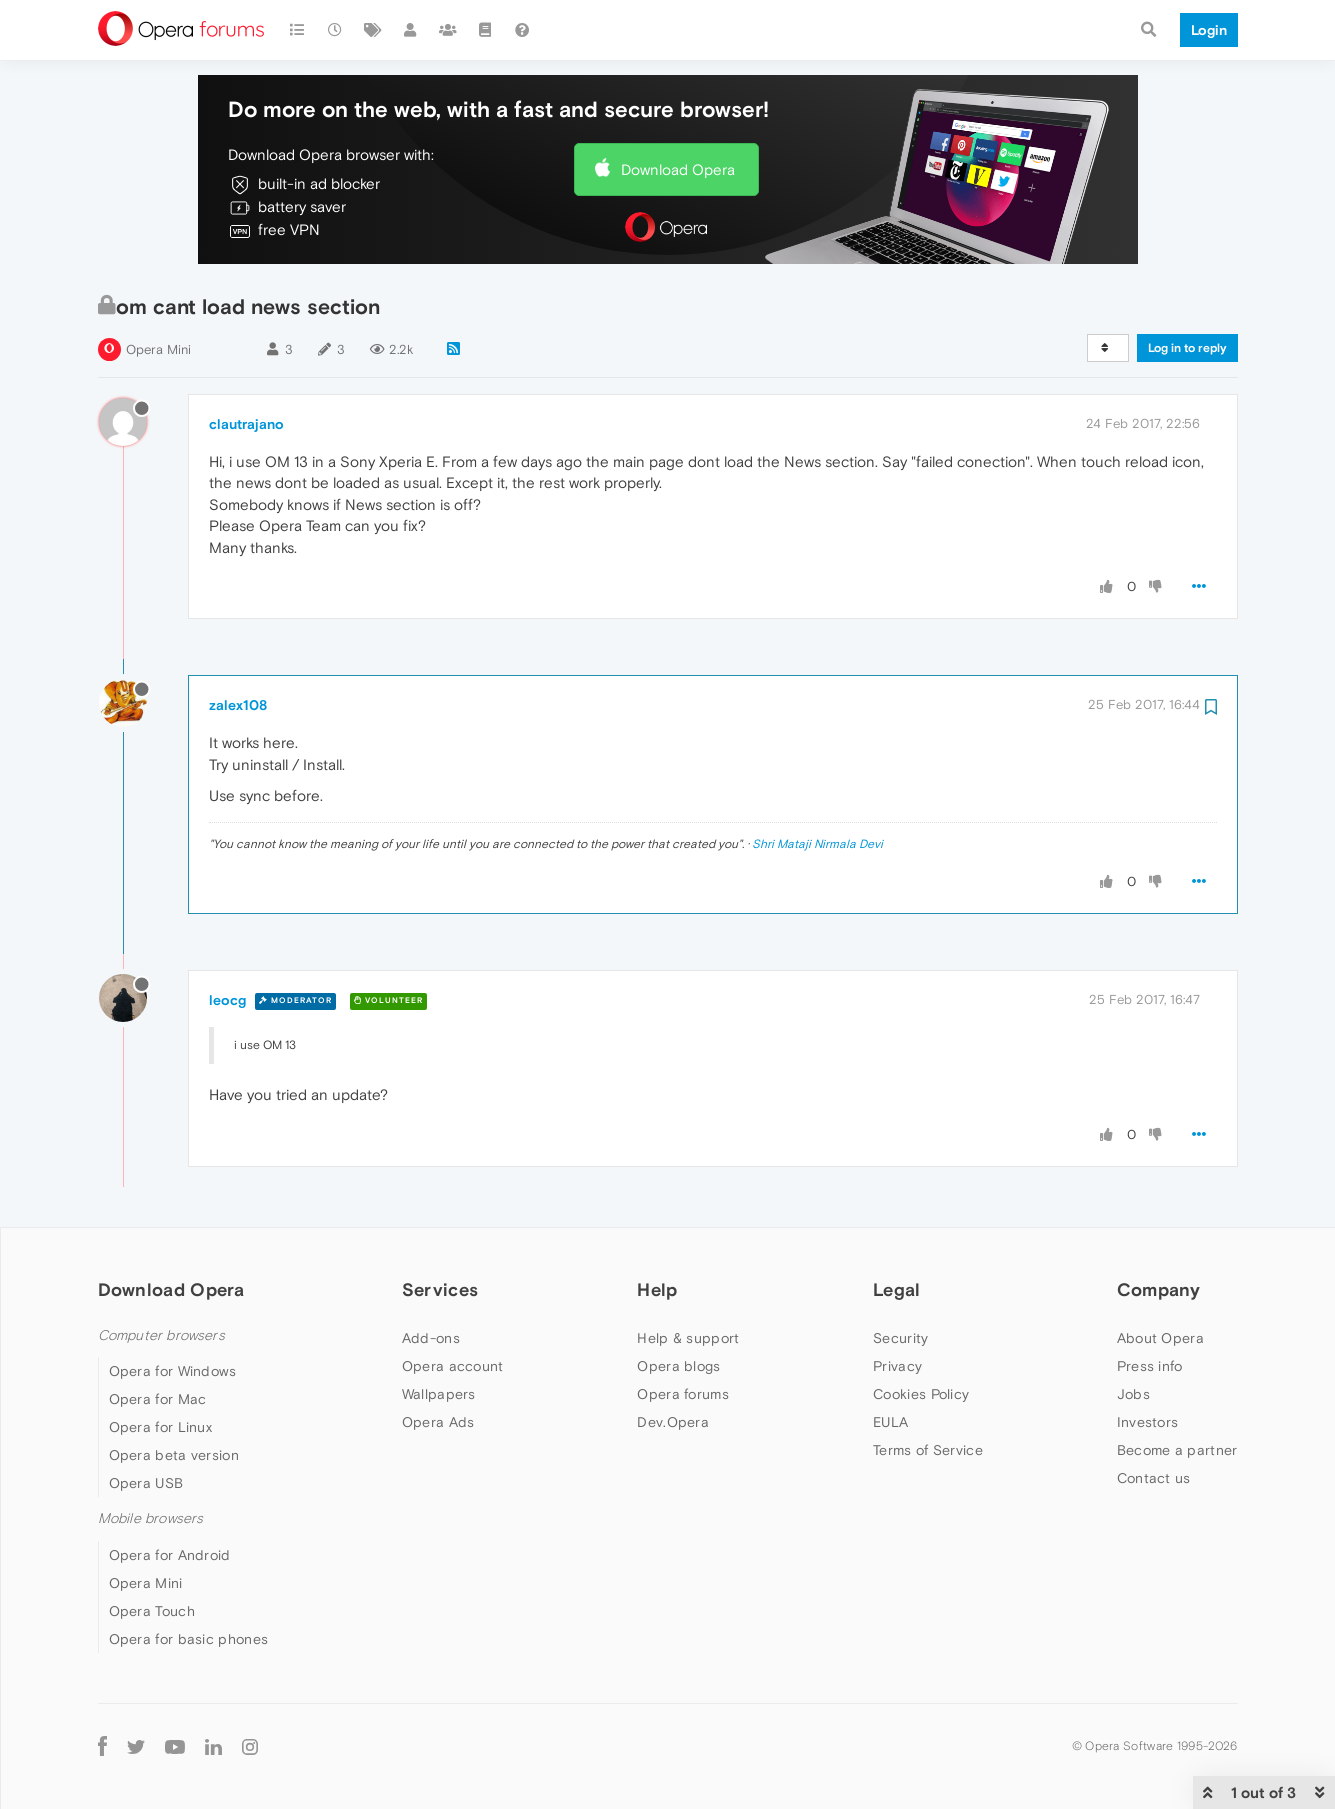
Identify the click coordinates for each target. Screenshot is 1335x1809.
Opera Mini (158, 349)
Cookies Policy (921, 1394)
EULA (890, 1422)
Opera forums (683, 1394)
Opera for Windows (173, 1371)
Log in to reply (1187, 348)
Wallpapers (439, 1394)
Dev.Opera (673, 1422)
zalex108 (238, 705)
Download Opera (678, 169)
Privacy (897, 1366)
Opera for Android (170, 1555)
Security (900, 1338)
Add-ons (431, 1338)
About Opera (1160, 1338)
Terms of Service (928, 1450)
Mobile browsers (151, 1518)
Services (440, 1289)
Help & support (688, 1338)
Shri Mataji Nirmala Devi (817, 844)
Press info (1150, 1366)
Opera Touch (152, 1611)
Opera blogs (678, 1366)
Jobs (1133, 1394)
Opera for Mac (158, 1399)
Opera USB (146, 1483)
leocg (227, 1000)
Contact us (1154, 1478)
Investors (1148, 1422)
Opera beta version (174, 1455)
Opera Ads (438, 1422)
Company (1159, 1289)
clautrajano (246, 424)
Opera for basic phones (189, 1639)
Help (657, 1289)
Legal (897, 1289)
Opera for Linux (161, 1427)
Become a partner (1177, 1450)
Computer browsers (161, 1335)
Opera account (453, 1366)
